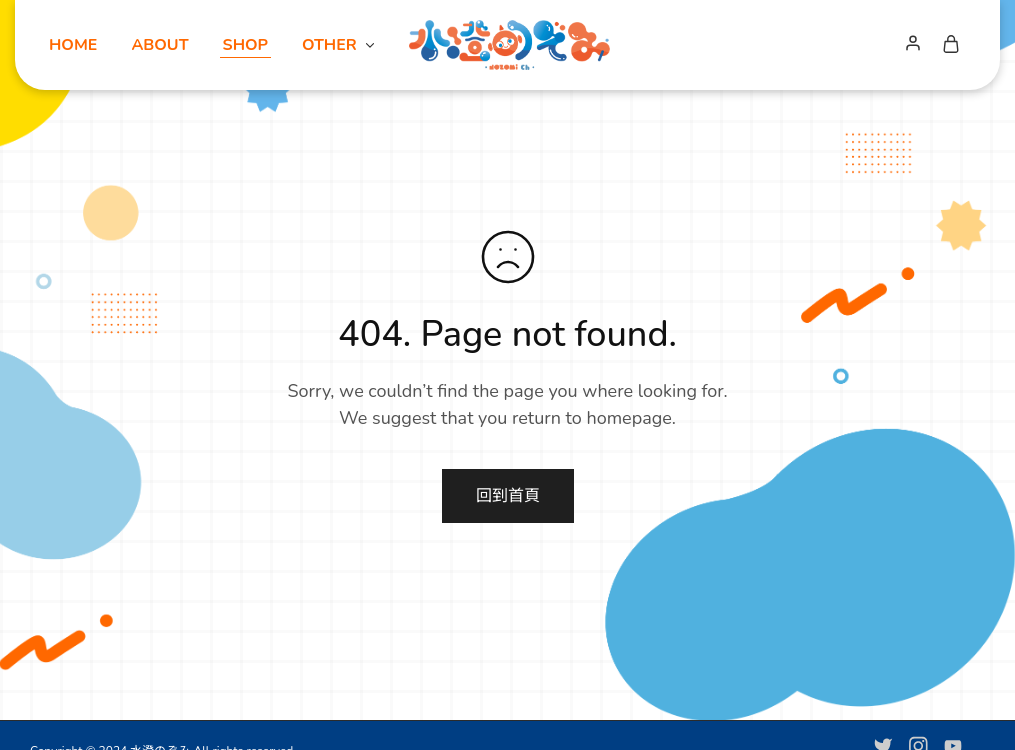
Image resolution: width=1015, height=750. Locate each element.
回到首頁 (508, 496)
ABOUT (159, 45)
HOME (73, 45)
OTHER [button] (339, 45)
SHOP (245, 45)
